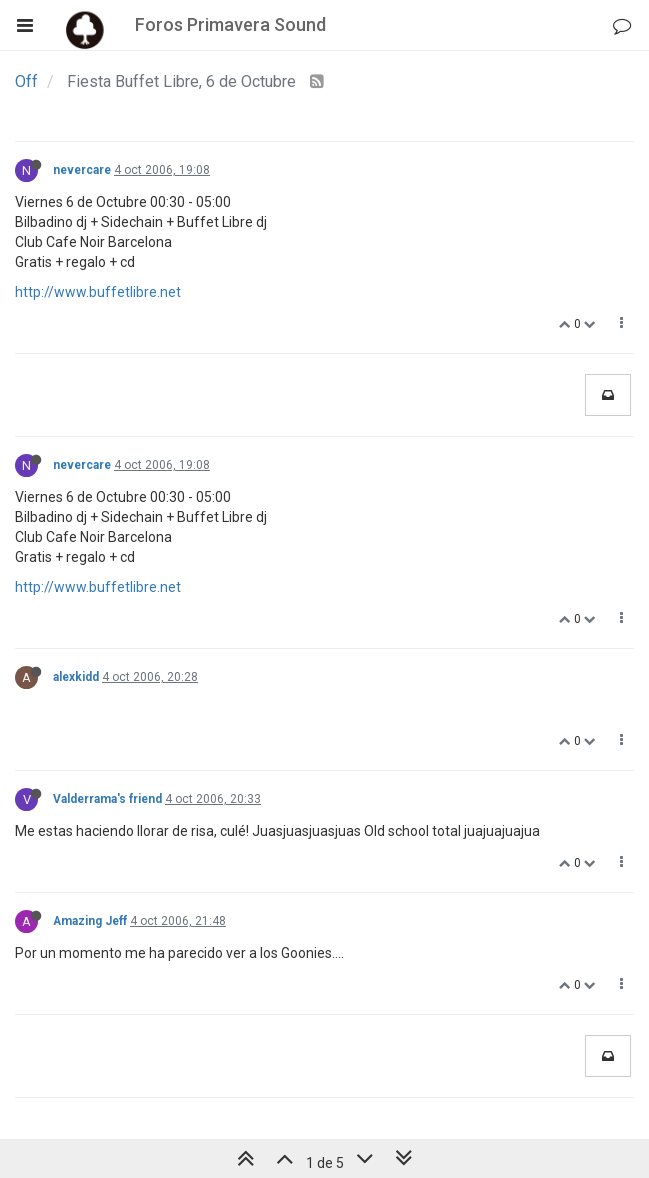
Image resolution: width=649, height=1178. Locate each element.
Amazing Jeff (90, 921)
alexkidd (76, 677)
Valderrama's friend (107, 799)
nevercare (82, 170)
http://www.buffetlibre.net (98, 292)
